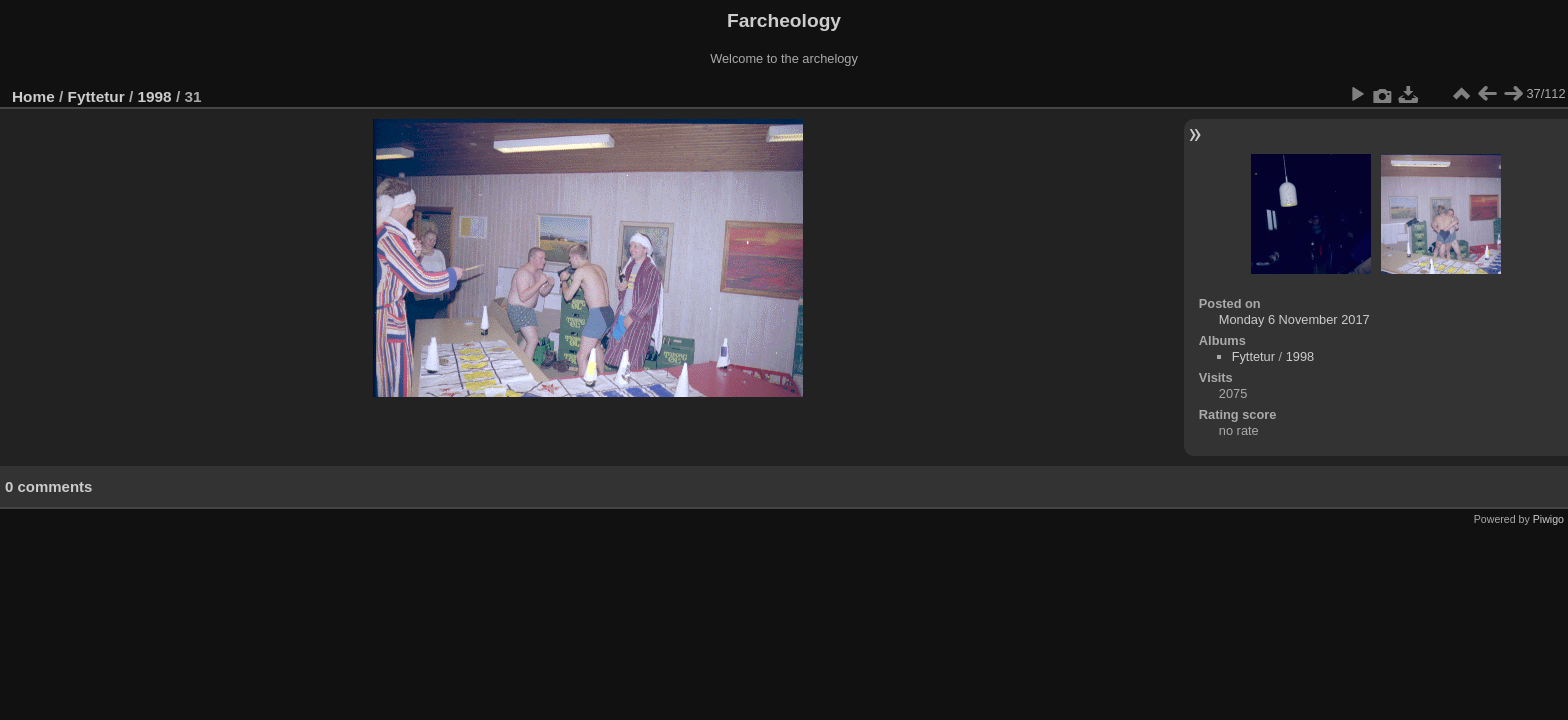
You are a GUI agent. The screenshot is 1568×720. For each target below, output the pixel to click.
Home (33, 96)
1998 (154, 96)
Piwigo (1548, 519)
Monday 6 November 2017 (1294, 319)
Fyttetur (96, 96)
